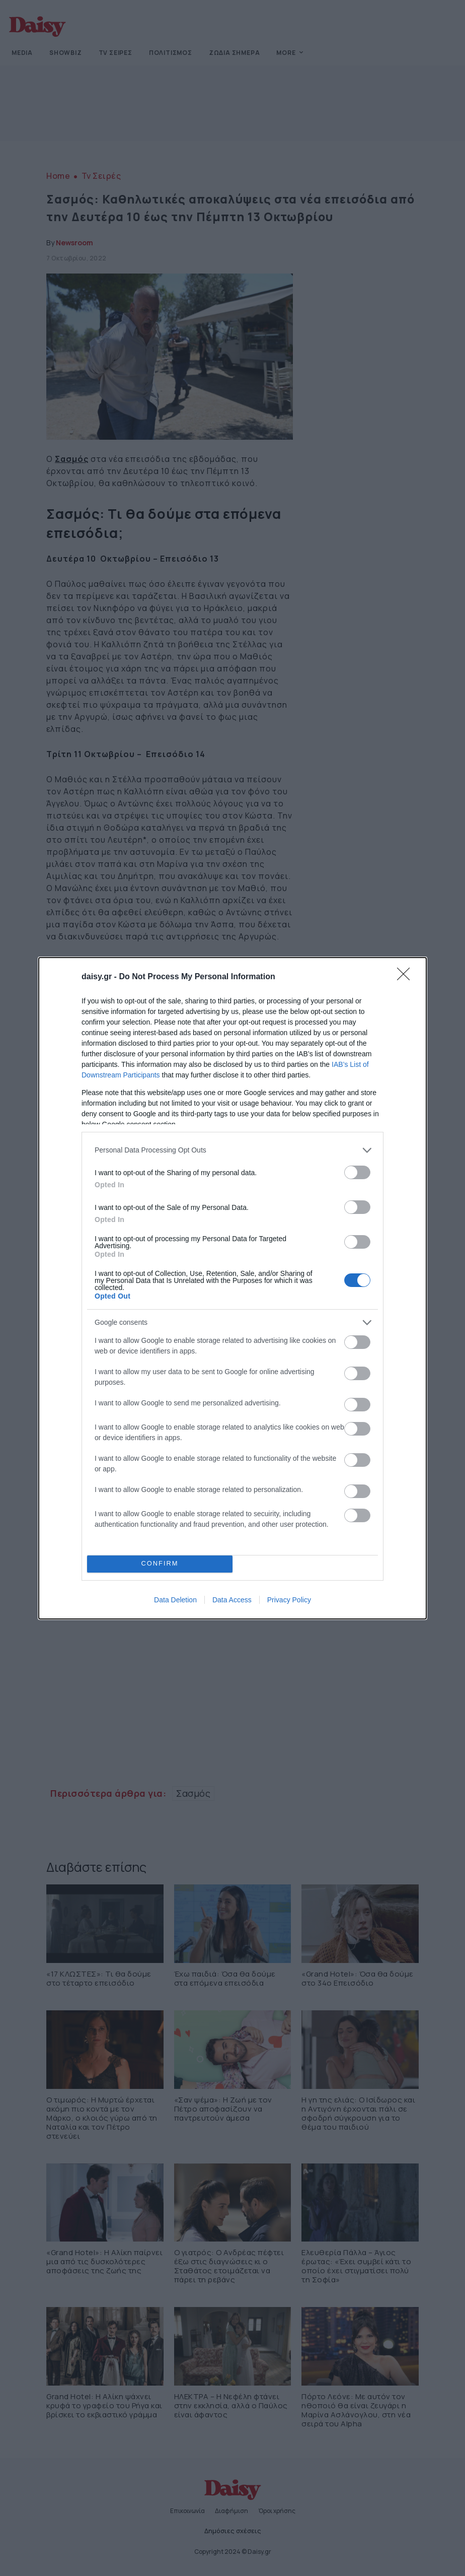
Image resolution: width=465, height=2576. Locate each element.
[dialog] (232, 1288)
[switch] (357, 1172)
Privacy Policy (289, 1600)
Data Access (232, 1600)
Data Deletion (175, 1600)
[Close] (406, 977)
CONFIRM (160, 1564)
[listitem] (232, 1150)
